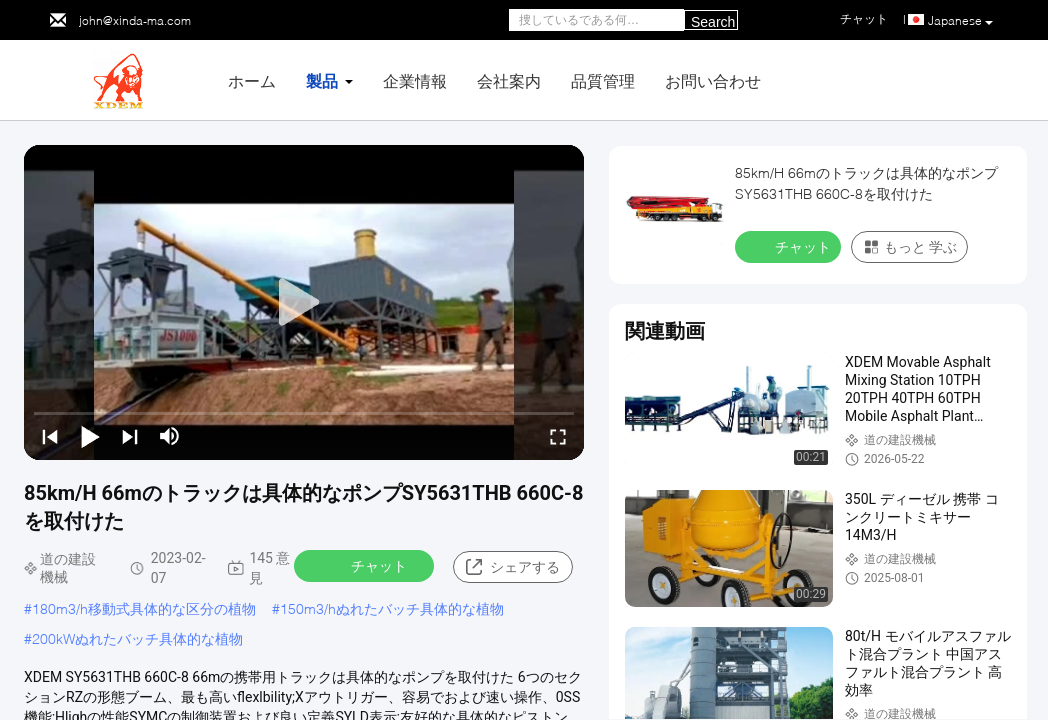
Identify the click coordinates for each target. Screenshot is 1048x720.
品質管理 (603, 80)
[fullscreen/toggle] (558, 436)
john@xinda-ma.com (135, 20)
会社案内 (509, 80)
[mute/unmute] (170, 436)
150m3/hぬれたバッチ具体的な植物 (392, 608)
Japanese (960, 21)
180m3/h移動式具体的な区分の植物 (144, 608)
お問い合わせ (713, 80)
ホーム (252, 80)
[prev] (50, 436)
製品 (322, 80)
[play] (304, 303)
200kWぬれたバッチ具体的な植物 (137, 638)
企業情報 (415, 80)
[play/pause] (90, 436)
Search (713, 22)
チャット (366, 565)
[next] (130, 436)
